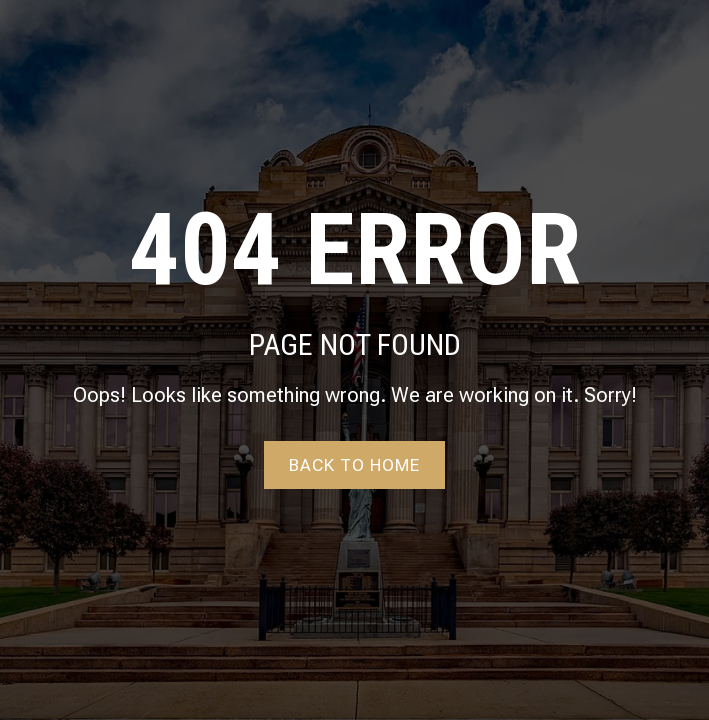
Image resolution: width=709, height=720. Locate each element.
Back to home (354, 465)
